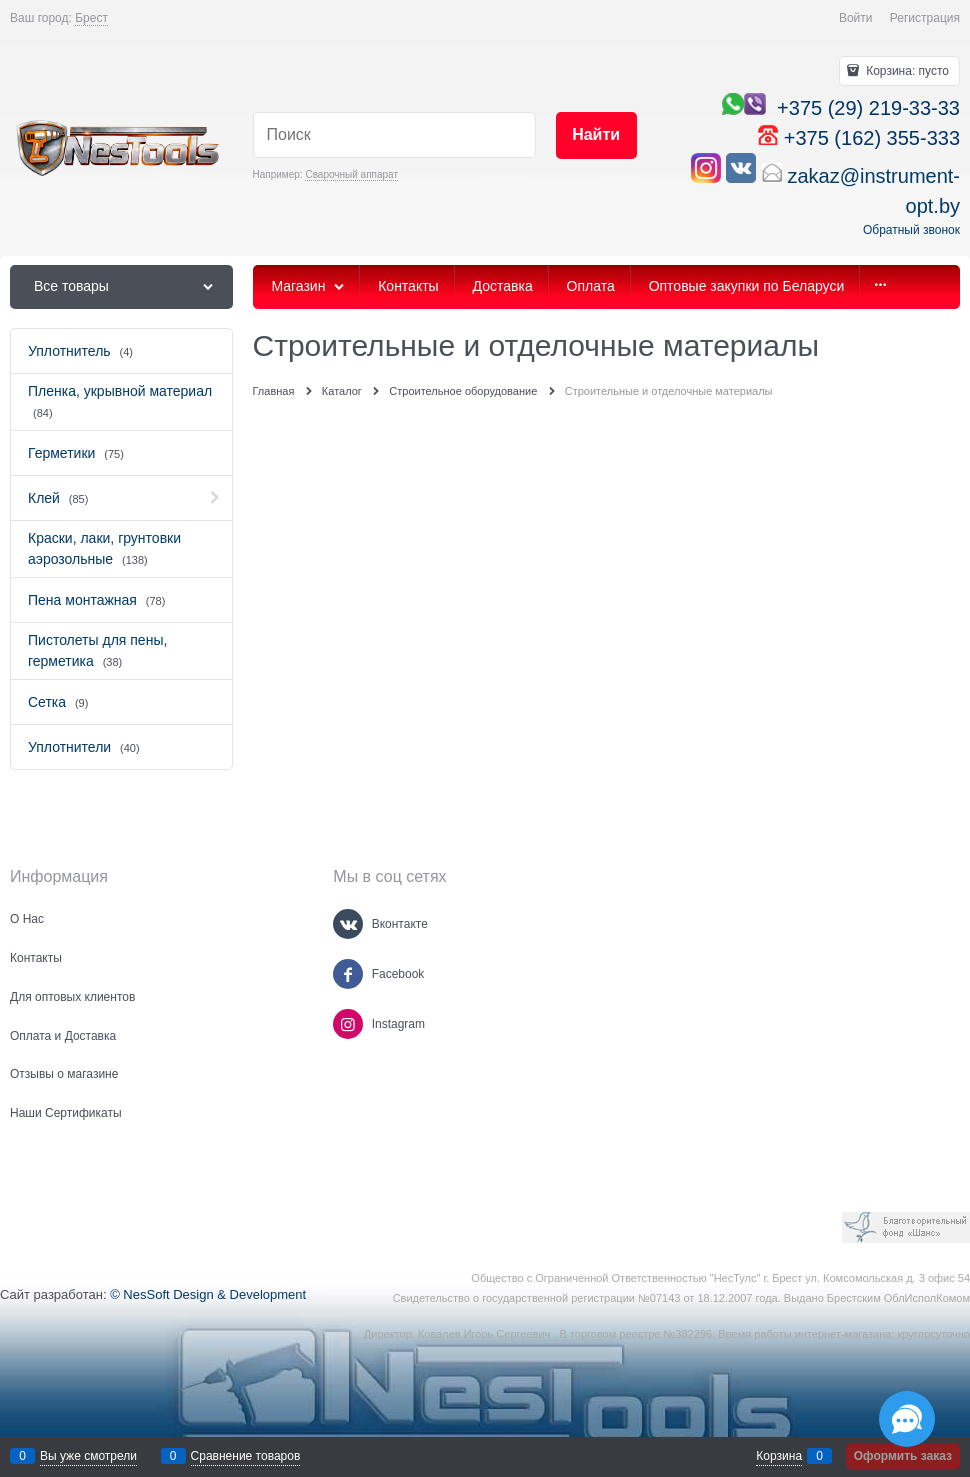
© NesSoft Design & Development (208, 1294)
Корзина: (906, 71)
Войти (856, 18)
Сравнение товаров (246, 1456)
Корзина (779, 1456)
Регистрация (925, 18)
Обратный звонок (911, 230)
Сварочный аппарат (351, 174)
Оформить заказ (903, 1456)
